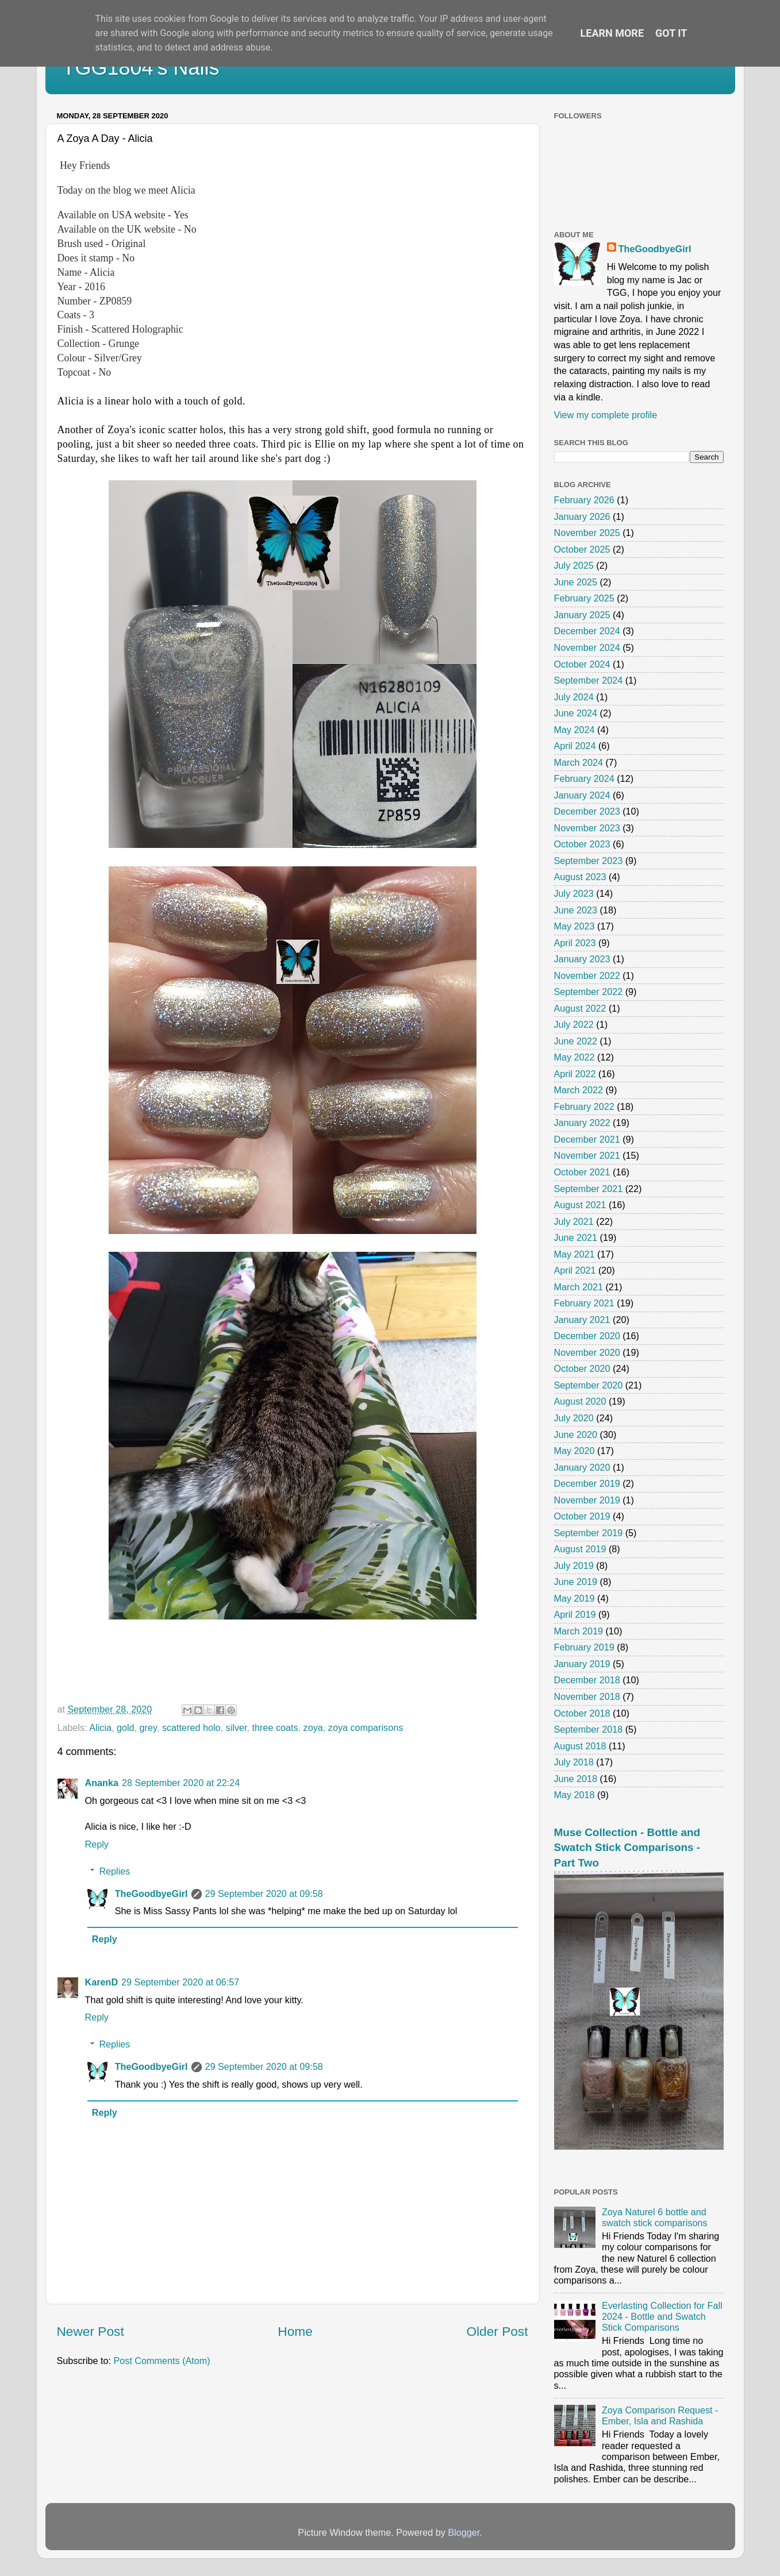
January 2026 (582, 516)
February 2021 (584, 1303)
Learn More (612, 33)
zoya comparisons (365, 1727)
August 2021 (580, 1205)
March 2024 (578, 762)
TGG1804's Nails (141, 67)
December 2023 (587, 811)
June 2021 (576, 1237)
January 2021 (582, 1319)
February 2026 (584, 500)
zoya (313, 1727)
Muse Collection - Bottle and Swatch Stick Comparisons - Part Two (627, 1847)
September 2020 (588, 1385)
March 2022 (578, 1090)
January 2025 (582, 615)
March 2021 (578, 1287)
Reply (97, 1844)
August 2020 (580, 1401)
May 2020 (574, 1450)
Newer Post (90, 2331)
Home (295, 2331)
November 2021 (587, 1155)
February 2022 (584, 1106)
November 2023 (587, 828)
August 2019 (580, 1549)
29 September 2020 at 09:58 (264, 1893)
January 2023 (582, 959)
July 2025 (574, 565)
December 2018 (587, 1680)
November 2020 (587, 1352)
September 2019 (588, 1533)
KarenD (101, 1982)
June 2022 (576, 1041)
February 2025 (584, 598)
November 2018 (587, 1696)
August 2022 (580, 1008)
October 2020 (582, 1368)
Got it (671, 33)
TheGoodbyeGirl (151, 1893)
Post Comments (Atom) (161, 2360)
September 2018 (588, 1729)
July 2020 (574, 1418)
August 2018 (580, 1746)
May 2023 (574, 926)
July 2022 (574, 1024)
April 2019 (575, 1614)
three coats (275, 1727)
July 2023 (574, 893)
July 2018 (574, 1762)
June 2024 (576, 713)
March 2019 (578, 1631)
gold (126, 1727)
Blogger (463, 2532)
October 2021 (582, 1172)
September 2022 (588, 991)
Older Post (497, 2331)
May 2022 (574, 1057)
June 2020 (576, 1434)
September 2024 (588, 680)
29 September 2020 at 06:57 (180, 1982)
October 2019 (582, 1516)
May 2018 (574, 1795)
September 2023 (588, 860)
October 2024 (582, 664)
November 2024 (587, 647)
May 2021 (574, 1254)
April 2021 (575, 1270)
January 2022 (582, 1122)
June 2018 (576, 1778)
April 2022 (575, 1074)
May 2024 (574, 729)
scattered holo (191, 1727)
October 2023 (582, 844)
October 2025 (582, 549)
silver (236, 1727)
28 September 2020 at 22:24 (181, 1782)
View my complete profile (606, 415)
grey (148, 1727)
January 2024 (582, 795)
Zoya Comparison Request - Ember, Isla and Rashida (660, 2415)
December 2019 (587, 1483)
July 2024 (574, 697)
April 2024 (575, 746)
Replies (114, 1871)
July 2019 (574, 1565)
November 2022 (587, 975)
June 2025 (576, 582)
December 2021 (587, 1139)
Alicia (100, 1727)
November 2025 (587, 532)
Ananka (101, 1782)
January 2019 (582, 1664)
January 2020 (582, 1467)
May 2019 (574, 1598)
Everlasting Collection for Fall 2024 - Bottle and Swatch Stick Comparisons (662, 2316)
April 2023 (575, 943)
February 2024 (584, 778)
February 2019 (584, 1647)
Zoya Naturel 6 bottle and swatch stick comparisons (655, 2217)
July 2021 (574, 1221)
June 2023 (576, 910)
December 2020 (587, 1336)
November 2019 (587, 1500)
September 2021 (588, 1188)
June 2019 (576, 1581)
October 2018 (582, 1713)
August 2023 (580, 876)
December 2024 (587, 631)
